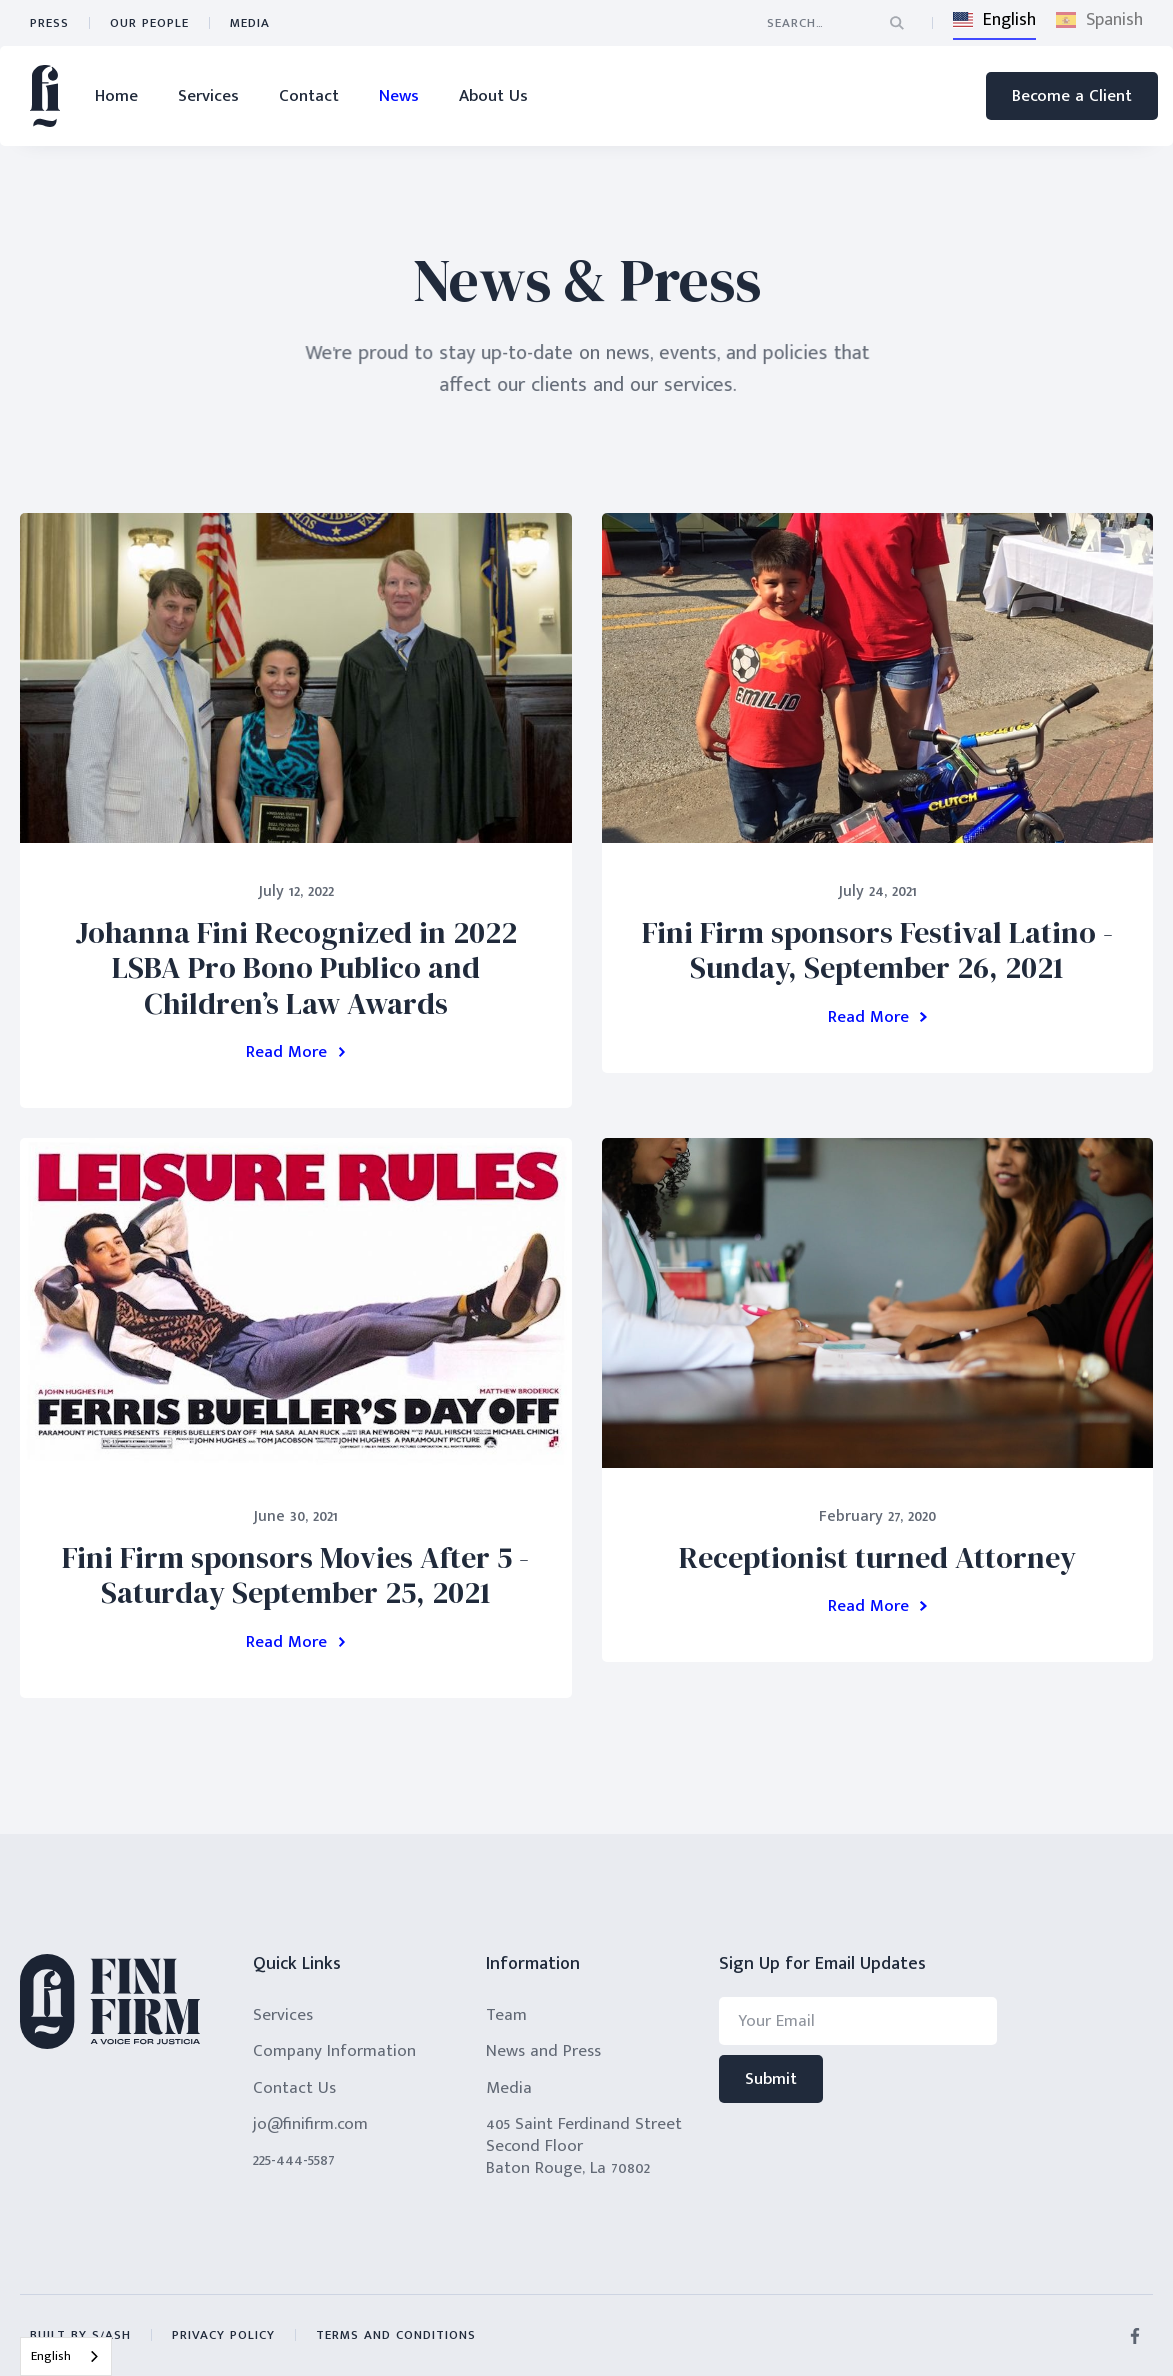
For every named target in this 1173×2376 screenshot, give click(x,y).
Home (116, 96)
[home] (45, 95)
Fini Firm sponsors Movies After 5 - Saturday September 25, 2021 (295, 1575)
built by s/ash (80, 2335)
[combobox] (66, 2356)
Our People (149, 23)
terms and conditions (396, 2335)
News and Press (543, 2051)
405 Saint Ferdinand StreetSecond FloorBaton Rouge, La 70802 (584, 2146)
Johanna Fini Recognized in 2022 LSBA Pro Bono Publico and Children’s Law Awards (296, 968)
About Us (493, 96)
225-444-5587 (294, 2160)
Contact (309, 96)
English (51, 2356)
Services (208, 96)
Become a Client (1072, 96)
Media (250, 23)
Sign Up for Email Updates (822, 1965)
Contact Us (294, 2088)
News (399, 96)
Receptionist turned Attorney (877, 1557)
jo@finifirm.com (310, 2124)
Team (506, 2015)
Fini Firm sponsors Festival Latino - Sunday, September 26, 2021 (877, 950)
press (49, 23)
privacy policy (223, 2335)
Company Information (334, 2051)
